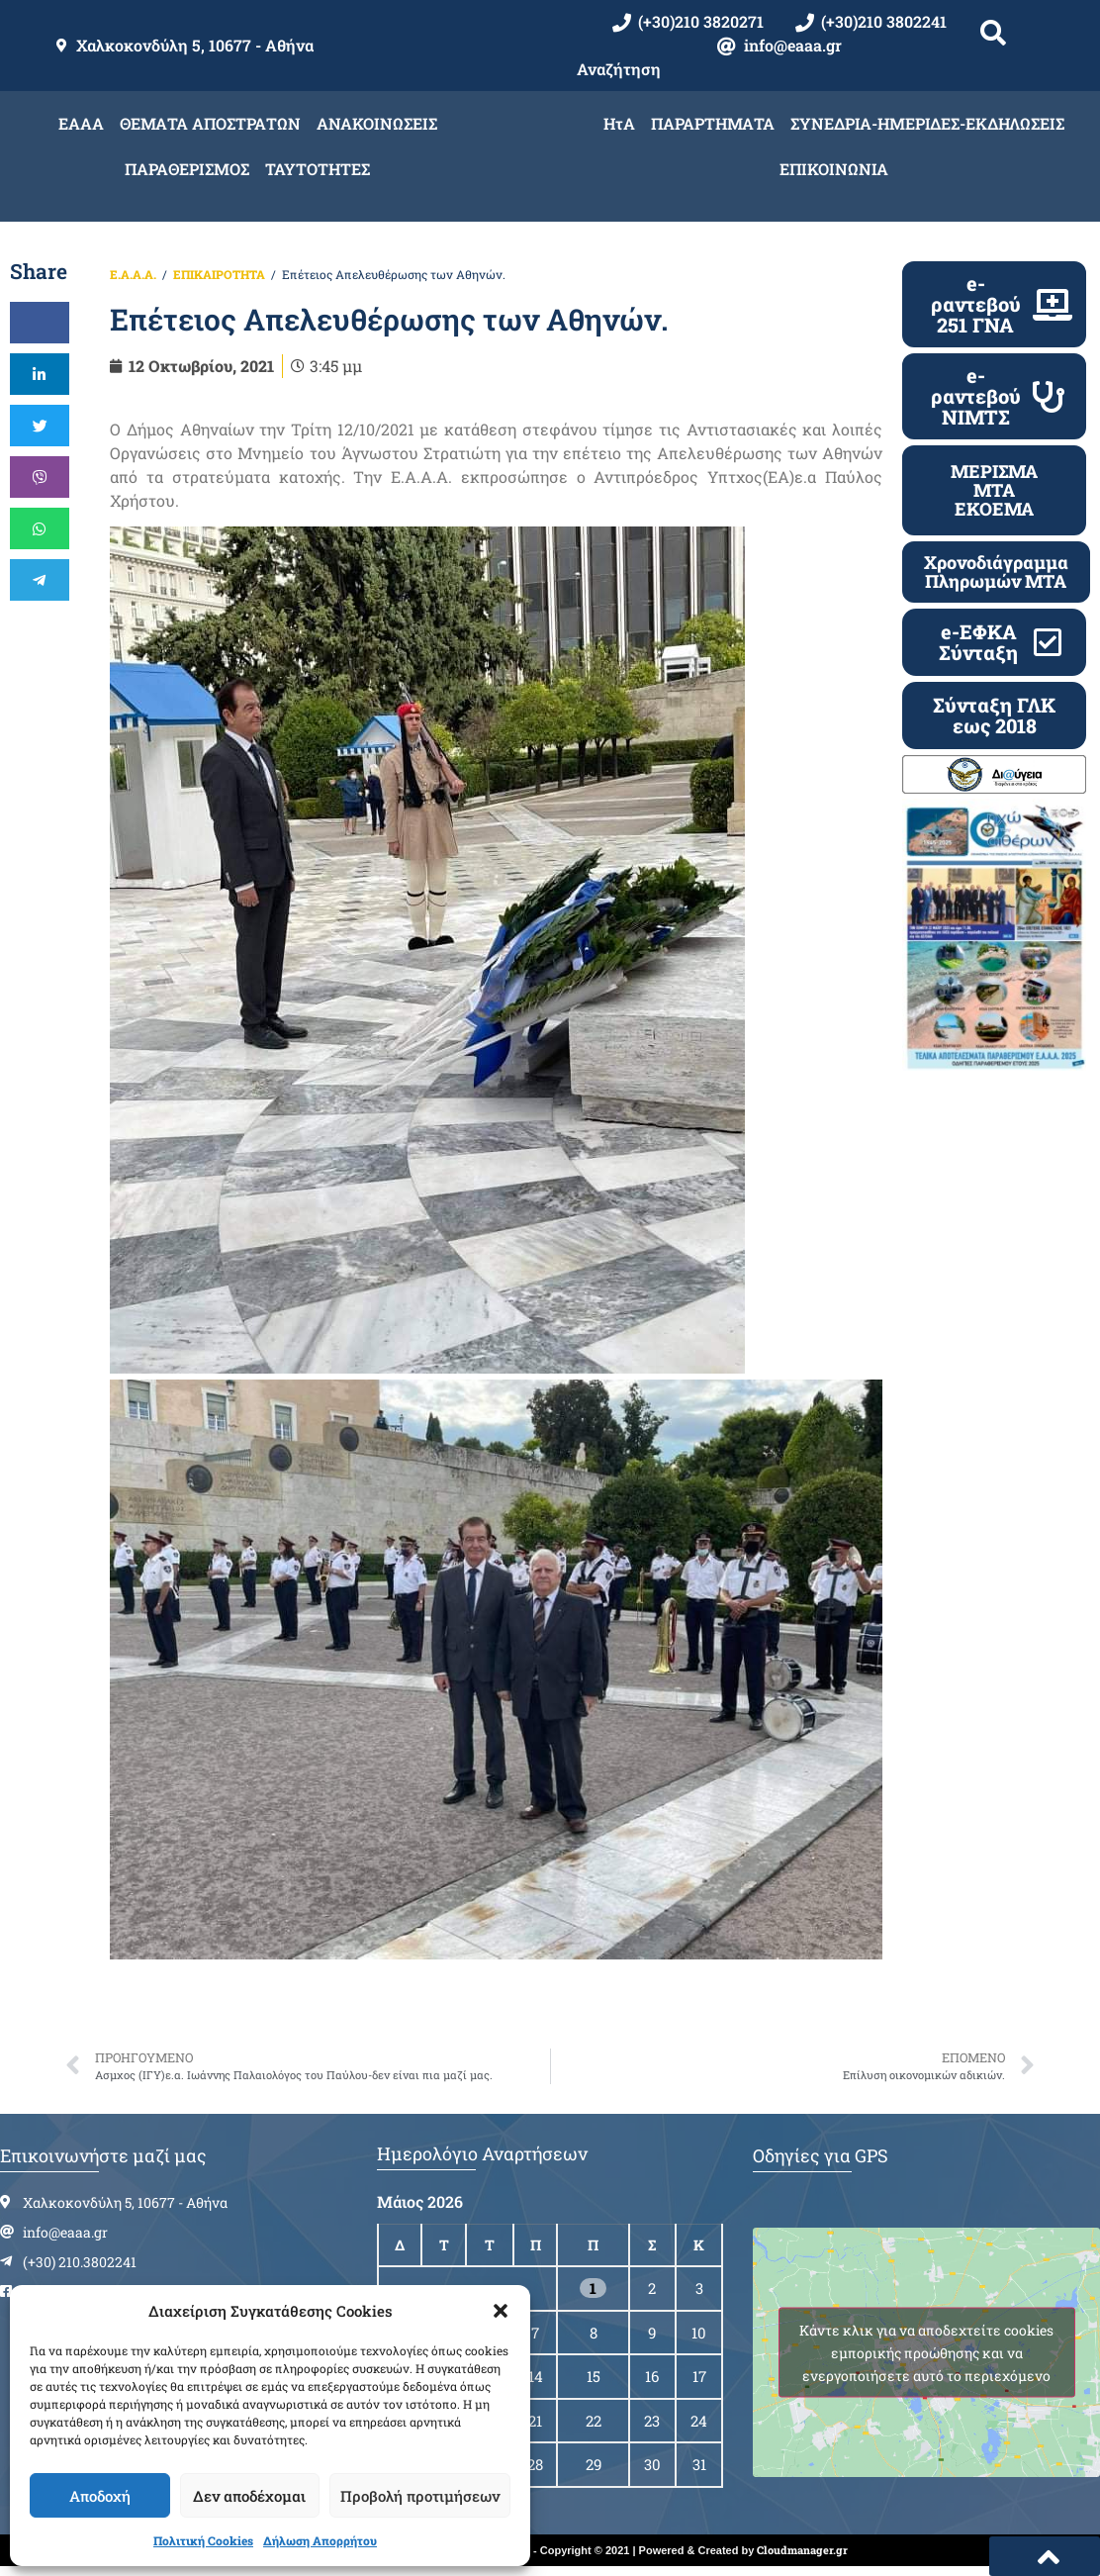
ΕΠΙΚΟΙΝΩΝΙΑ (833, 168)
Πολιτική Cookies (203, 2540)
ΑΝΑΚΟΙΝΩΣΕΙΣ (377, 123)
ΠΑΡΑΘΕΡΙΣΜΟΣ (187, 168)
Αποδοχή (100, 2496)
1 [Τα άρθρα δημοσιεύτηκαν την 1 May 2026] (593, 2288)
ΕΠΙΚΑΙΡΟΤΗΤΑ (219, 274)
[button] (500, 2311)
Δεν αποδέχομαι (249, 2496)
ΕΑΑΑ (81, 123)
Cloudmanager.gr (802, 2549)
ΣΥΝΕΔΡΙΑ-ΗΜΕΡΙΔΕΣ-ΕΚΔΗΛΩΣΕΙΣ (927, 123)
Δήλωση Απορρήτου (320, 2540)
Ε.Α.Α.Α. (133, 274)
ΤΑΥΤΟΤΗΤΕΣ (317, 168)
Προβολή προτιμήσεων (420, 2496)
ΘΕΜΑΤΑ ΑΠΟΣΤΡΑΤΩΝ (210, 123)
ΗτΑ (619, 123)
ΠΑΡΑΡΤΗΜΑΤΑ (713, 123)
